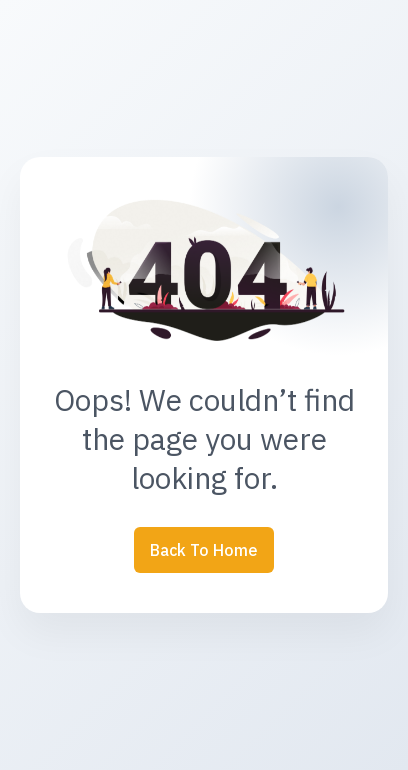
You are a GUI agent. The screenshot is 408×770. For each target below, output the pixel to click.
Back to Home (204, 550)
